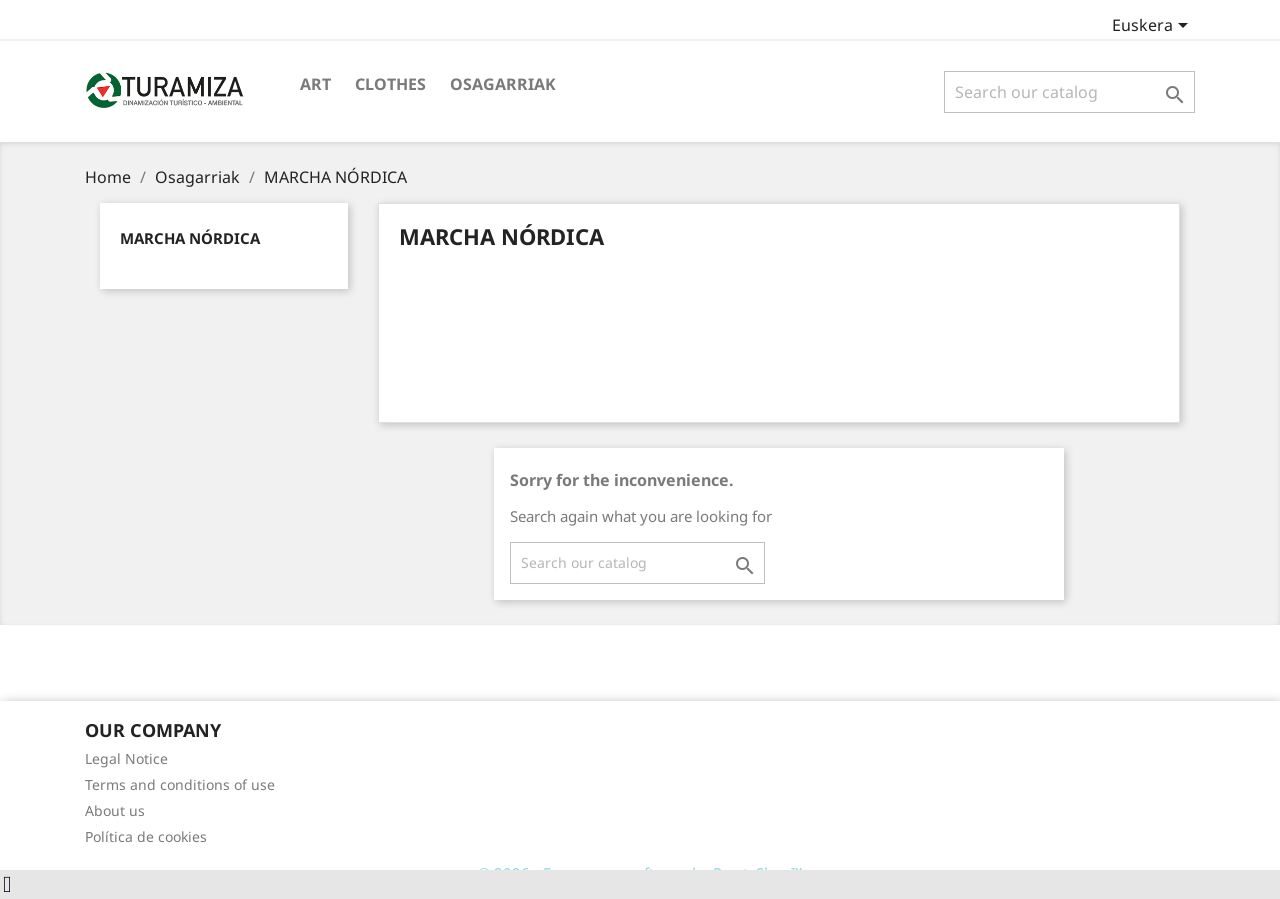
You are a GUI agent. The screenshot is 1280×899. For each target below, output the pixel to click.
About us (115, 810)
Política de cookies (146, 836)
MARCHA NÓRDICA (190, 238)
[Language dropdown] (1153, 27)
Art (315, 84)
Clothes (390, 84)
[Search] (1069, 92)
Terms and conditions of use (180, 784)
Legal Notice (126, 758)
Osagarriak (503, 84)
